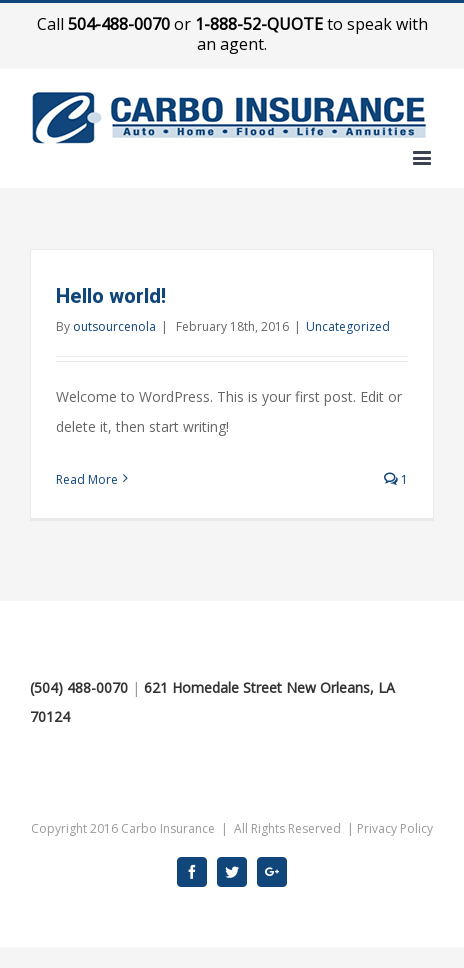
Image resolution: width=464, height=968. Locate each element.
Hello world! (111, 296)
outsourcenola (114, 326)
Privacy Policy (395, 828)
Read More (87, 479)
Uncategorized (348, 326)
